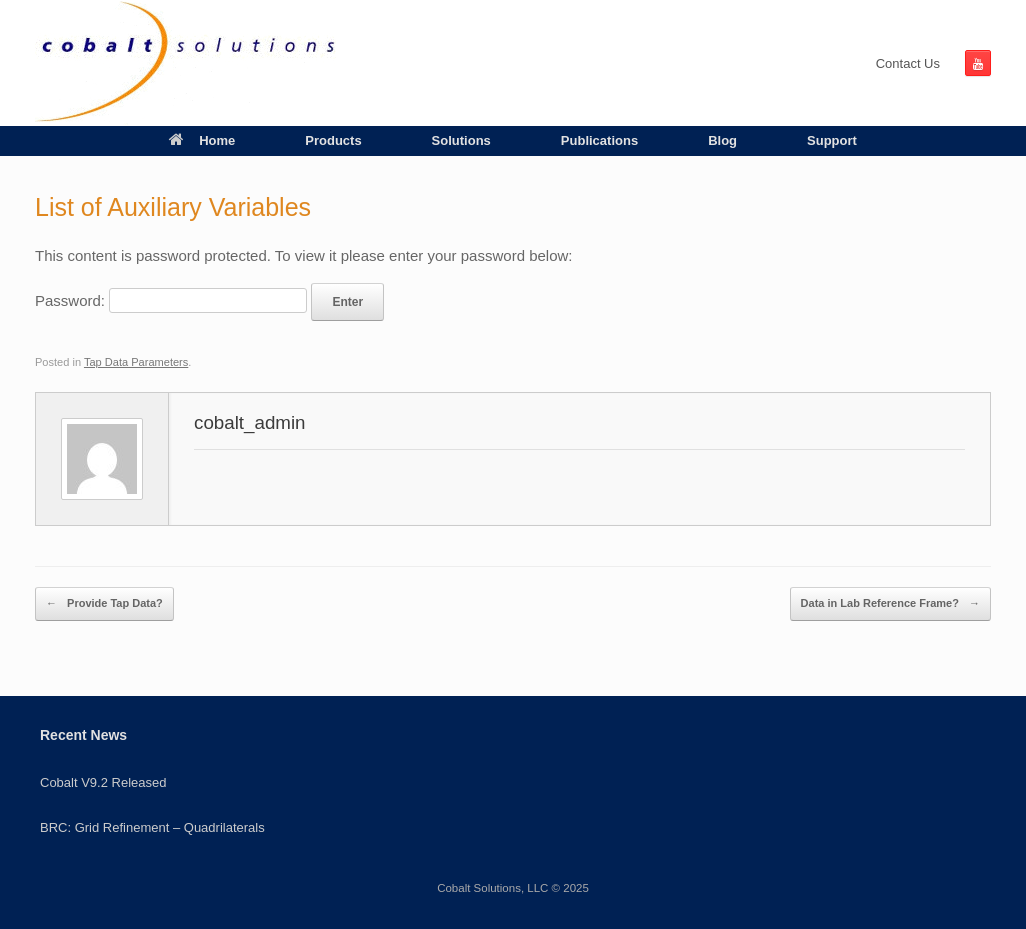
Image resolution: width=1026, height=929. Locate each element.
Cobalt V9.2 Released (103, 782)
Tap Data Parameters (136, 362)
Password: (171, 300)
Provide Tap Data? (104, 604)
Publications (599, 140)
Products (333, 140)
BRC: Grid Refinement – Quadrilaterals (152, 827)
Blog (722, 140)
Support (832, 140)
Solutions (461, 140)
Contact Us (908, 63)
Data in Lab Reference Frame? (890, 604)
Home (202, 140)
